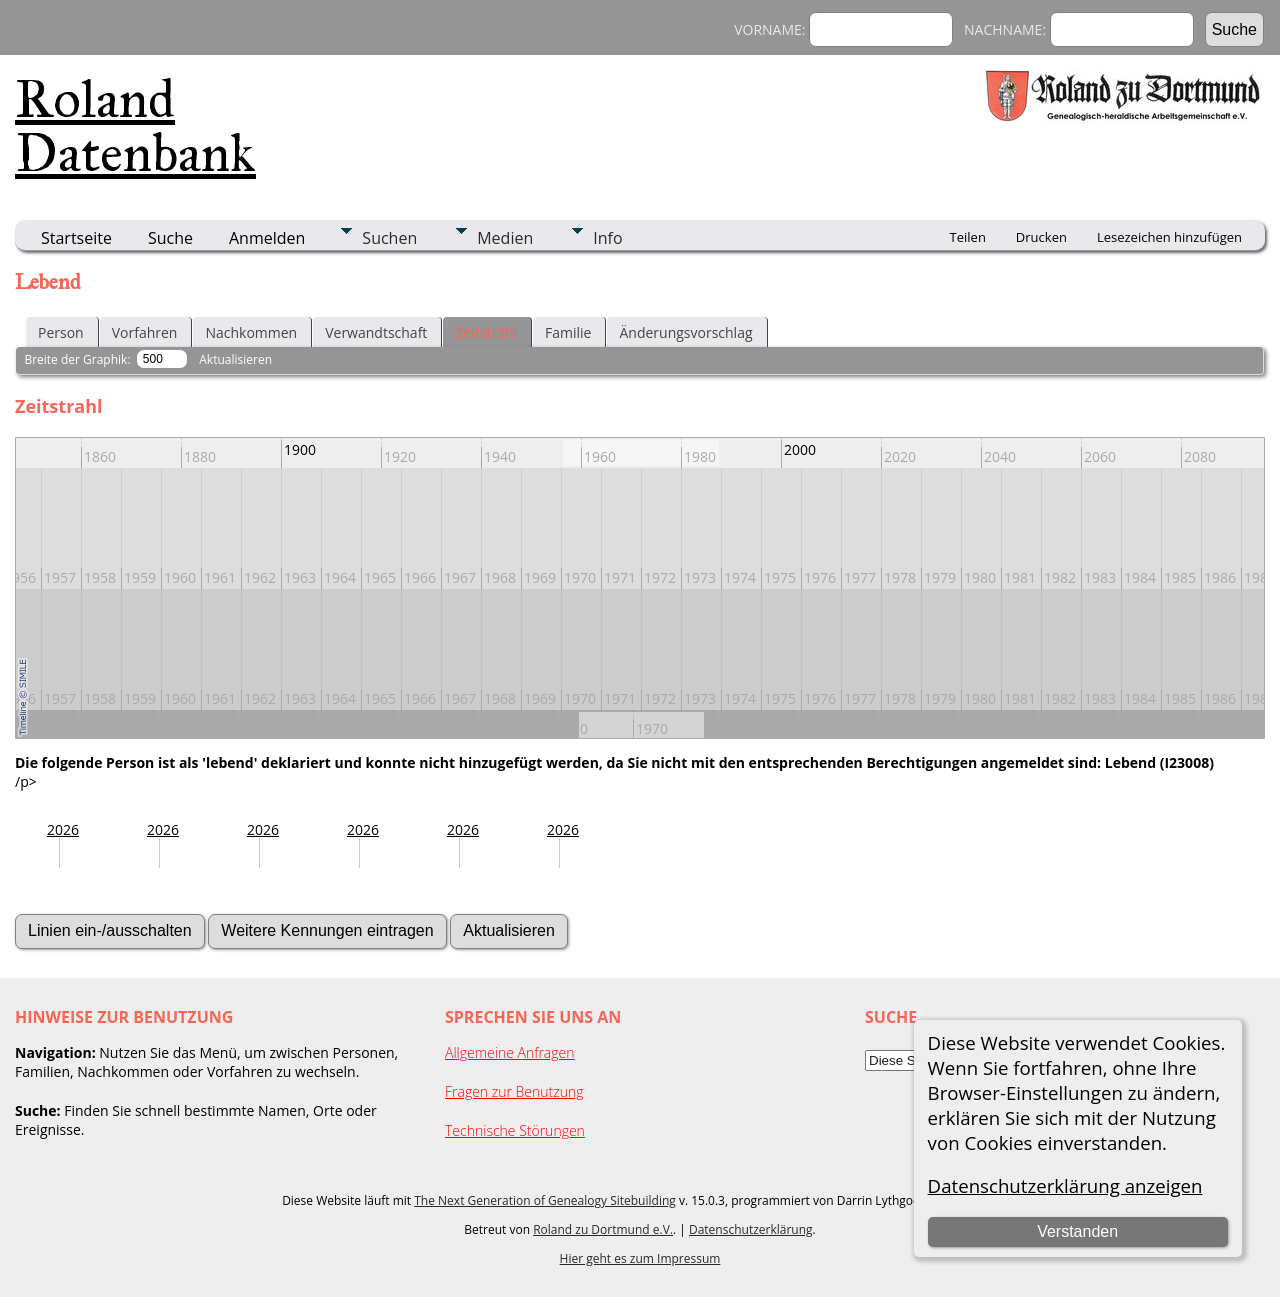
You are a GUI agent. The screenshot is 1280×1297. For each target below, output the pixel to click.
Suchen (389, 238)
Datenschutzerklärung (751, 1229)
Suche (170, 238)
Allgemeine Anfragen (510, 1052)
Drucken (1041, 237)
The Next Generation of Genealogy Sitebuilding (545, 1200)
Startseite (76, 238)
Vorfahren (145, 332)
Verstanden (1077, 1231)
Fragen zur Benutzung (514, 1091)
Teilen (968, 237)
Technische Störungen (515, 1130)
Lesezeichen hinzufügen (1169, 237)
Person (61, 332)
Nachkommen (251, 332)
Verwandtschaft (376, 332)
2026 (63, 829)
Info (607, 238)
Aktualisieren (235, 359)
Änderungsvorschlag (685, 332)
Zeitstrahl (486, 332)
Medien (505, 238)
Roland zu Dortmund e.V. (603, 1229)
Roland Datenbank (135, 126)
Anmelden (267, 238)
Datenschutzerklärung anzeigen (1065, 1185)
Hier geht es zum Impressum (640, 1258)
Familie (568, 332)
